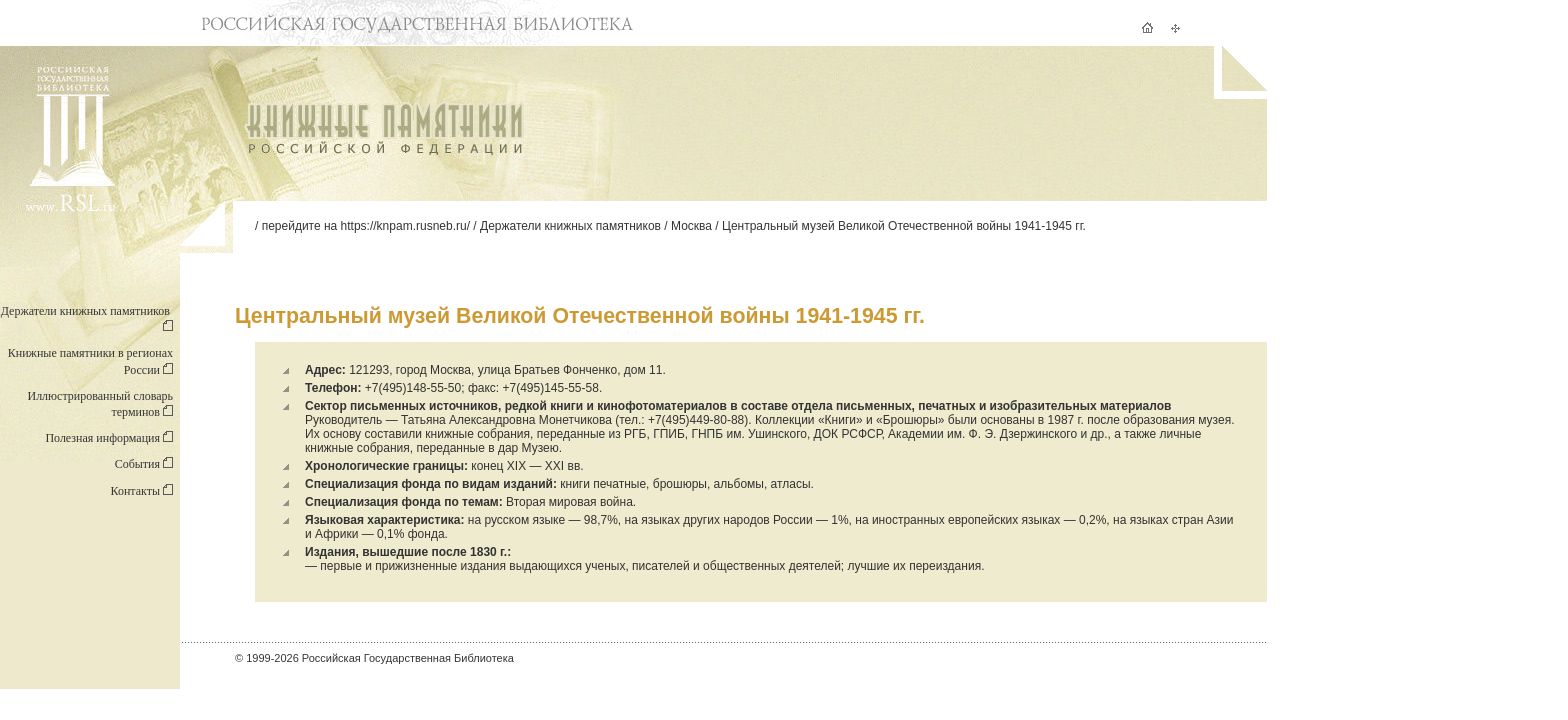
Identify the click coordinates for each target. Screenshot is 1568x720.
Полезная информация (109, 438)
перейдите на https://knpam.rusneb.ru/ (366, 226)
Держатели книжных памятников (570, 226)
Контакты (141, 491)
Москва (691, 226)
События (144, 464)
